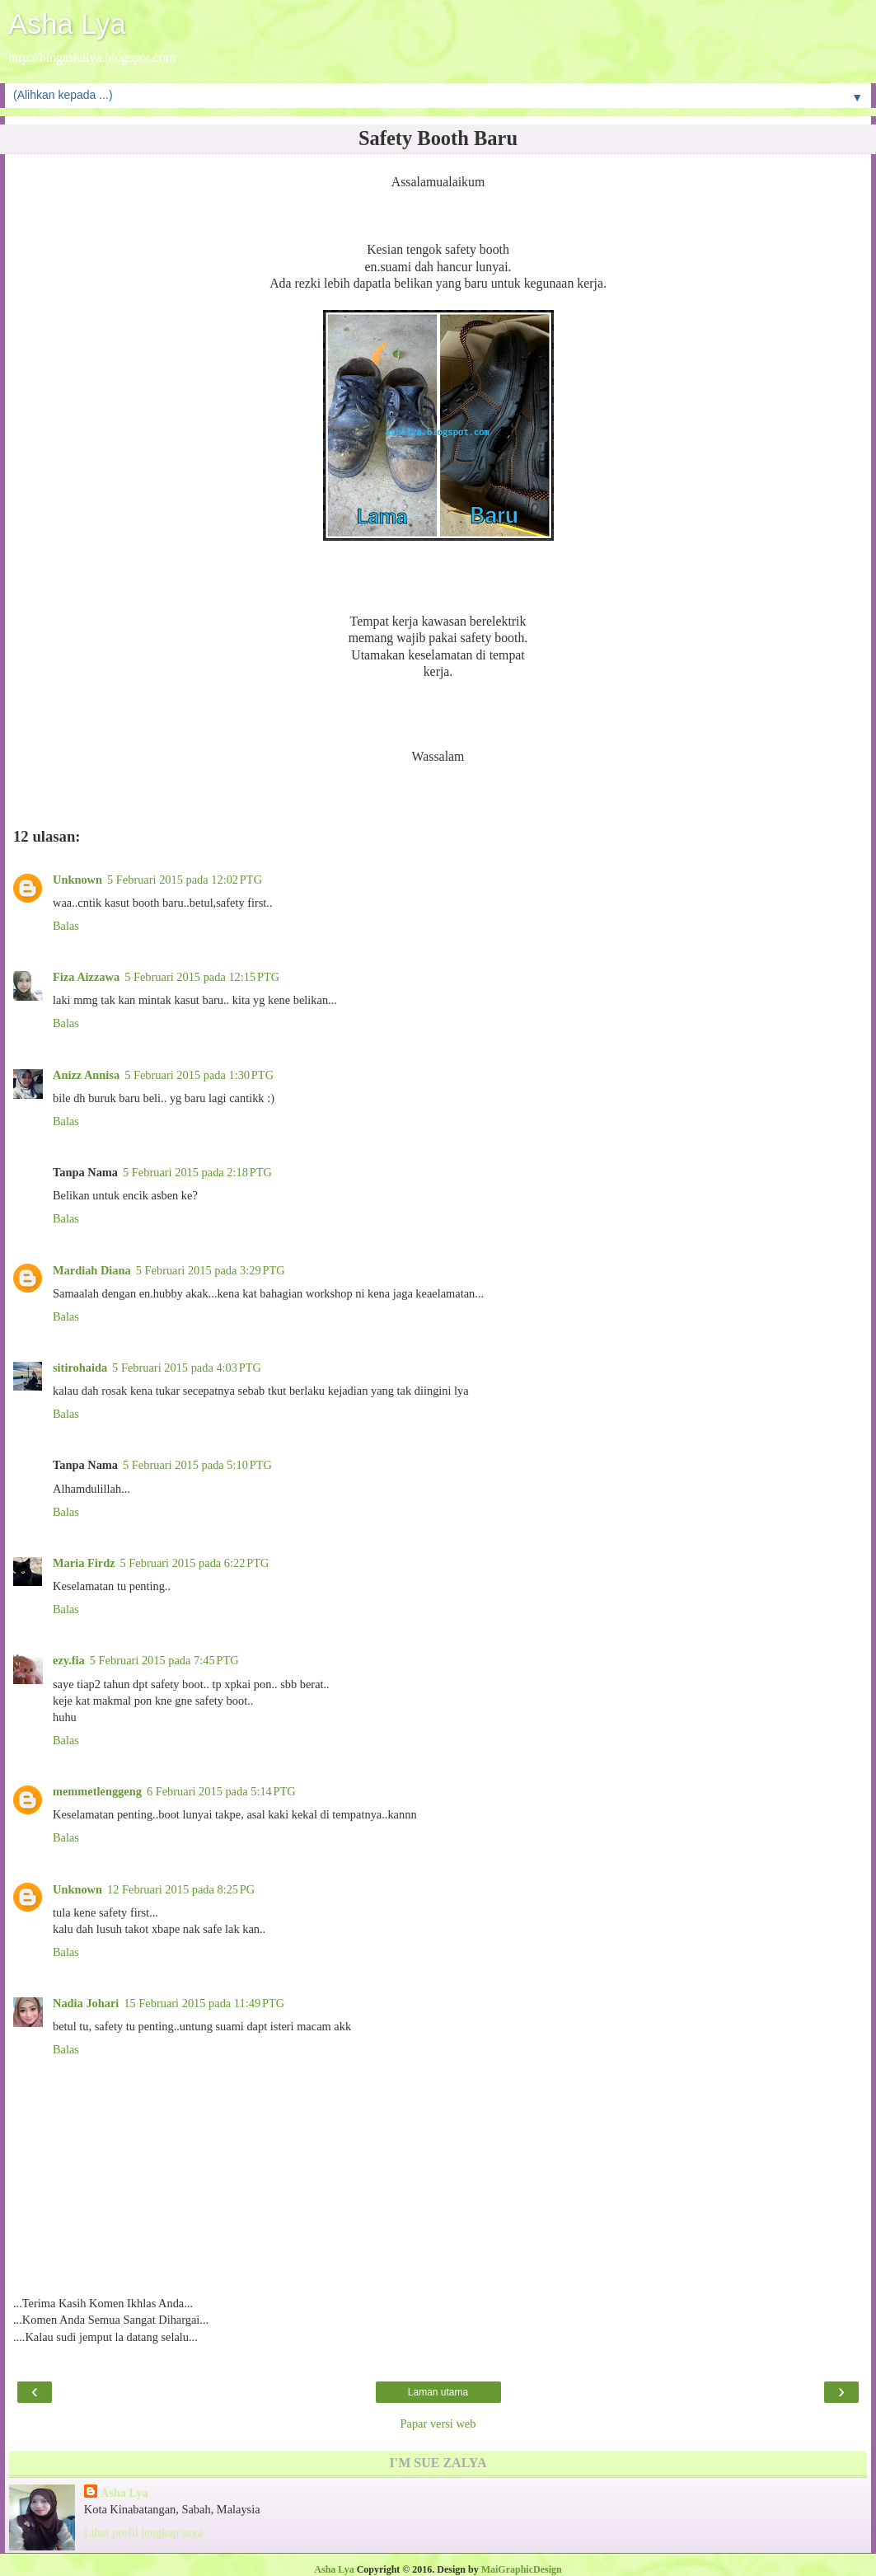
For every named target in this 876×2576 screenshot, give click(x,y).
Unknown (77, 879)
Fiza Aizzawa (86, 976)
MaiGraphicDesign (521, 2569)
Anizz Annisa (86, 1075)
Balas (66, 925)
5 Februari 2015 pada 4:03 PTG (186, 1367)
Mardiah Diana (92, 1270)
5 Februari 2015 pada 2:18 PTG (197, 1172)
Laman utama (438, 2392)
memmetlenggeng (97, 1791)
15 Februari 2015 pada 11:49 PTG (204, 2003)
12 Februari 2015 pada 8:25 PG (181, 1889)
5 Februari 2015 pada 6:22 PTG (194, 1563)
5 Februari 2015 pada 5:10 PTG (197, 1464)
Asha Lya (67, 24)
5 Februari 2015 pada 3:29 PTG (210, 1270)
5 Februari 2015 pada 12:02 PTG (184, 879)
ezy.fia (69, 1660)
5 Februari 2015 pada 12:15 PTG (201, 976)
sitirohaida (80, 1367)
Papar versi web (438, 2423)
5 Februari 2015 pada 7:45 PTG (164, 1660)
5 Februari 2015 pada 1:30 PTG (199, 1075)
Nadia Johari (86, 2003)
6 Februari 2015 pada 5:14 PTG (221, 1791)
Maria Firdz (84, 1563)
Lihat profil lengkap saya (143, 2532)
